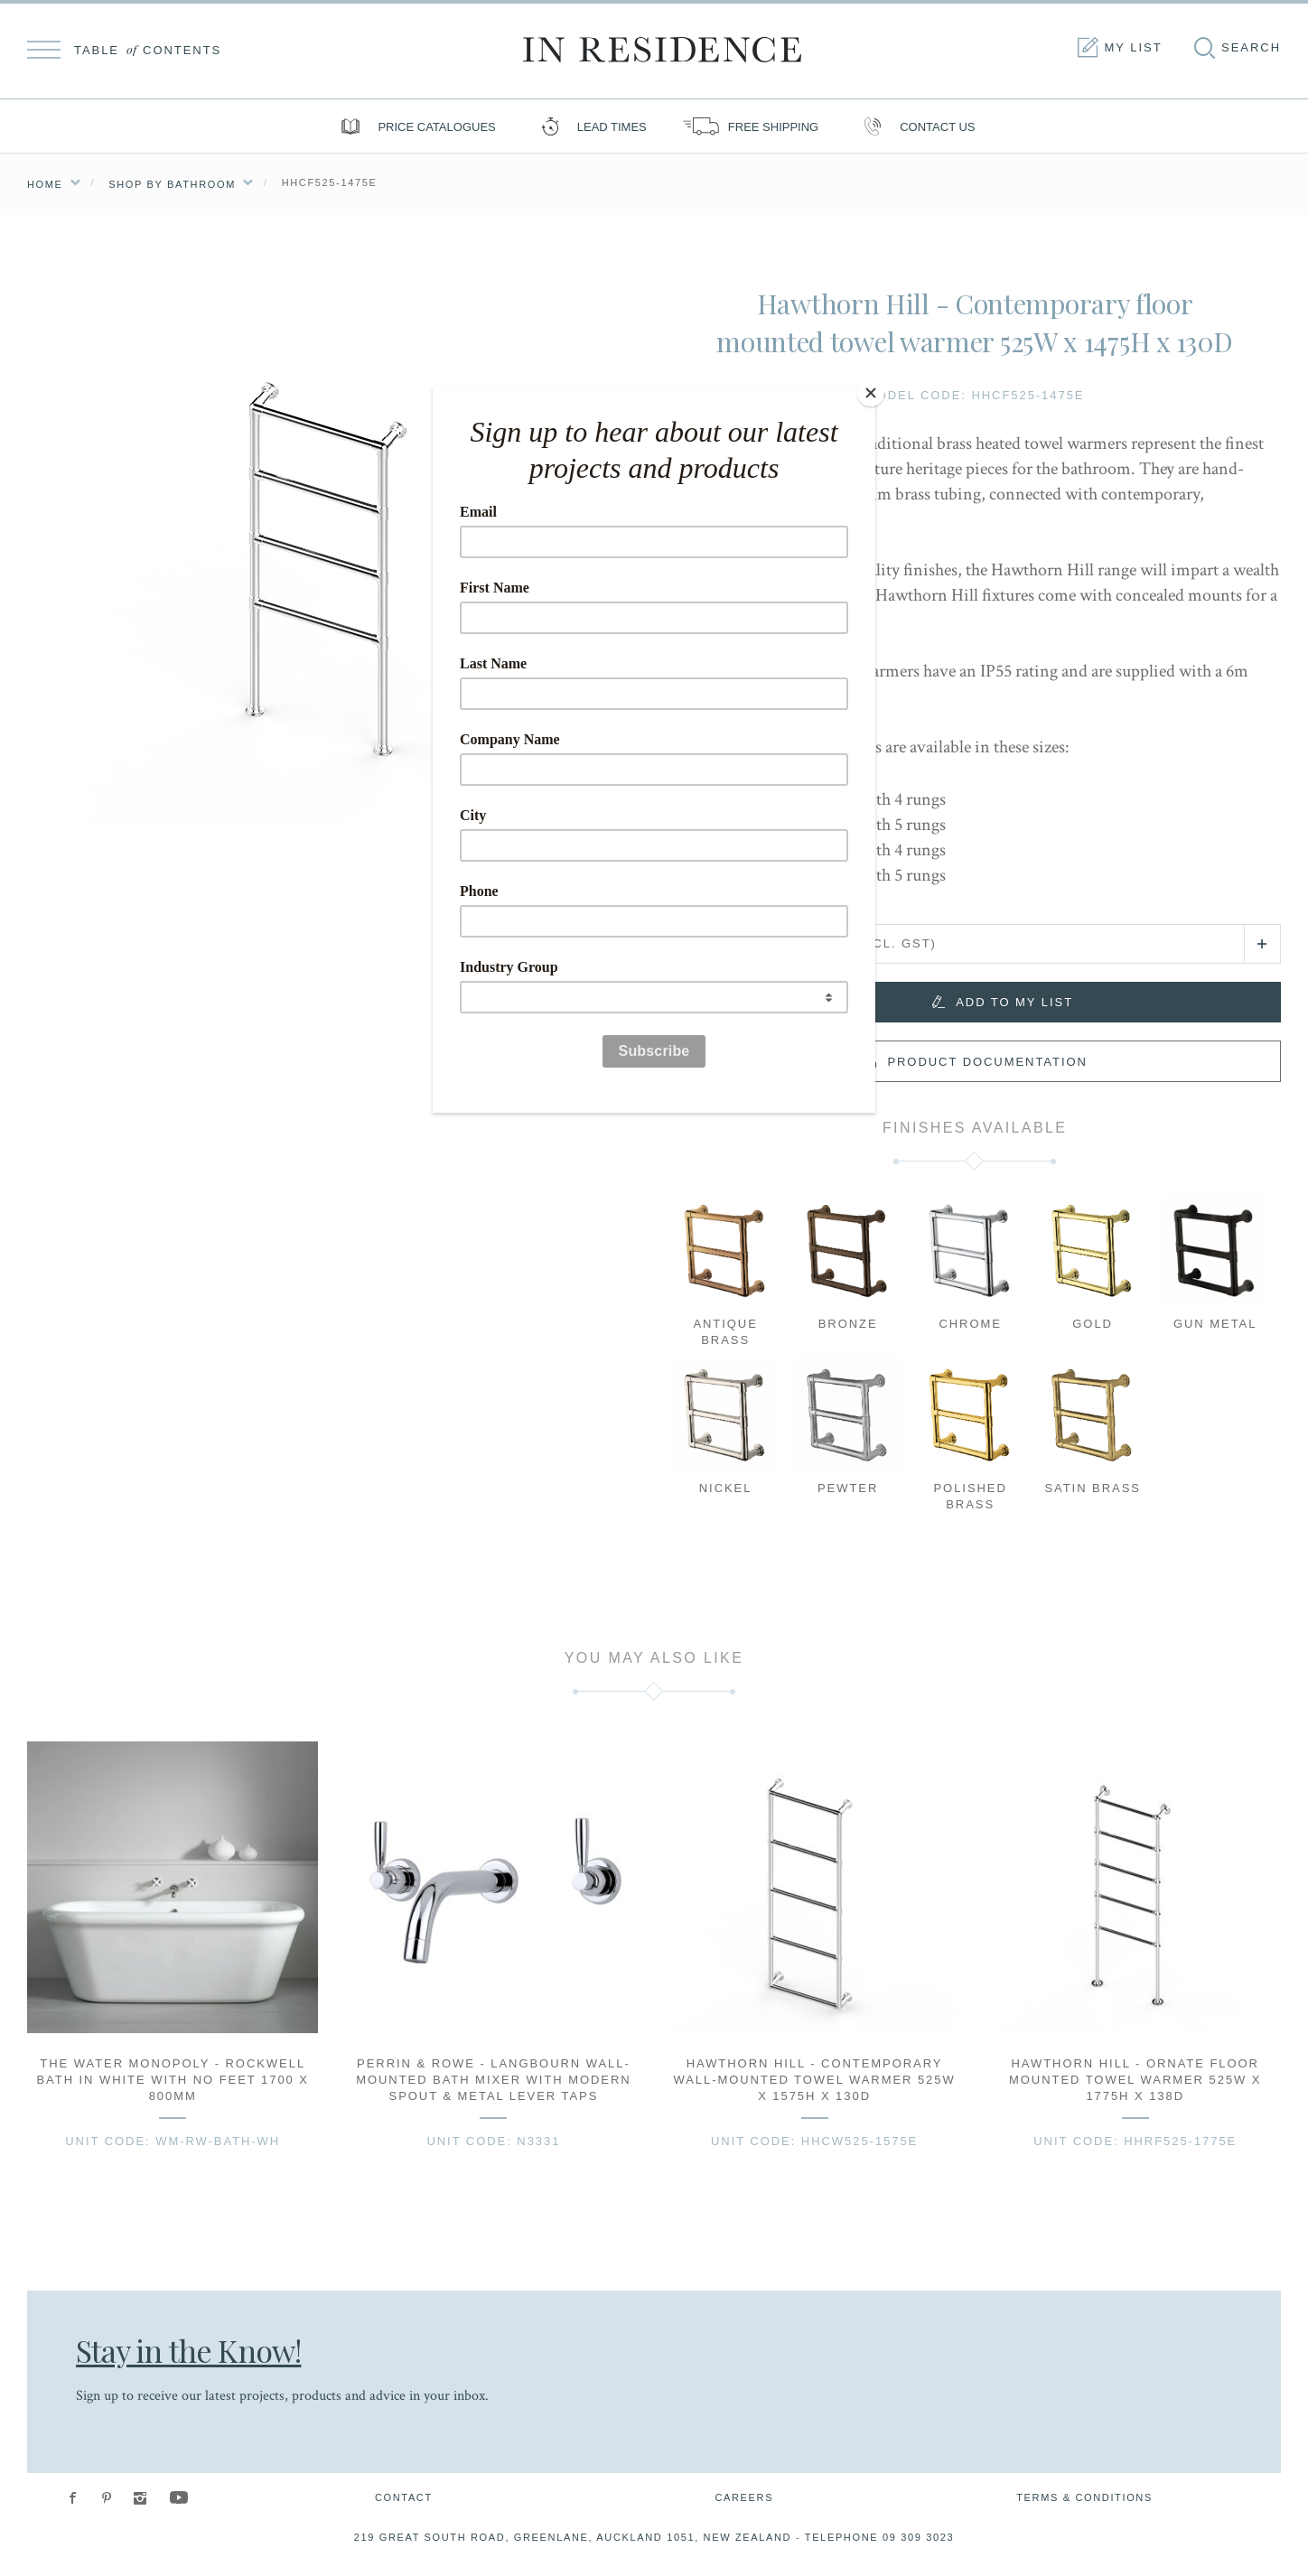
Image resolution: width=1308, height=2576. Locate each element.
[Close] (870, 391)
